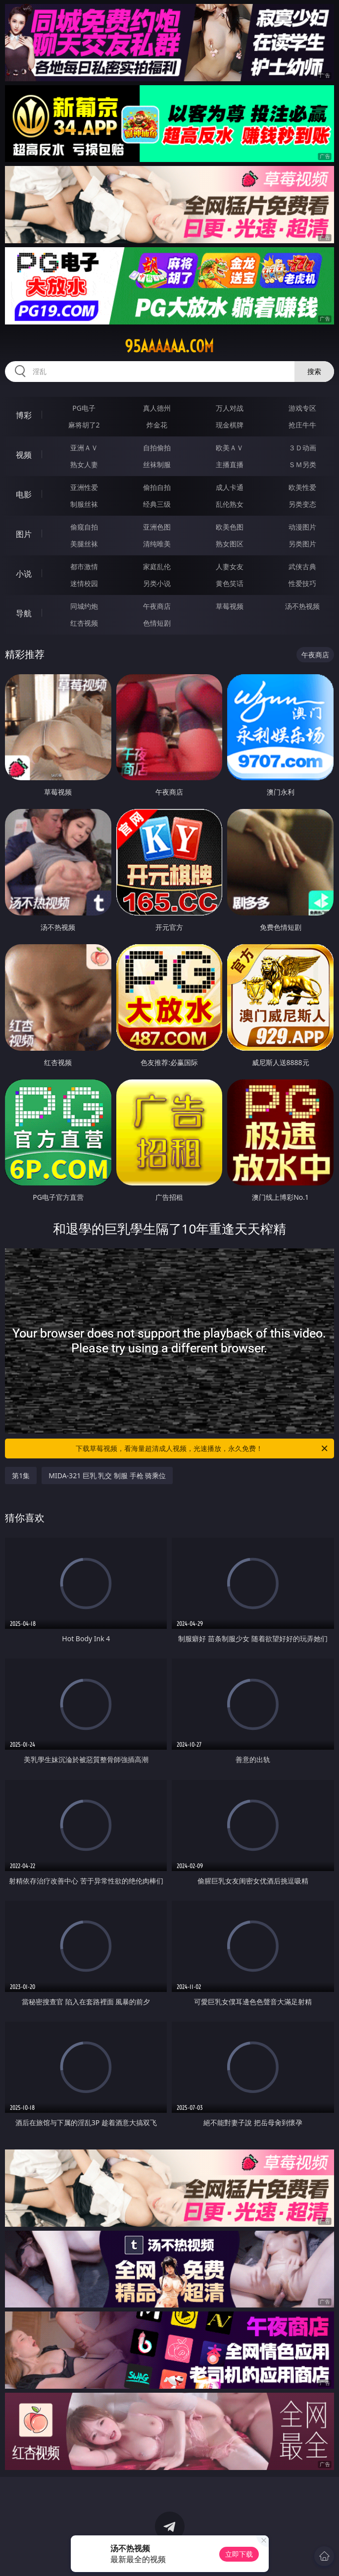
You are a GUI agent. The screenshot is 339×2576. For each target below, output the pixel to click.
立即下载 (239, 2554)
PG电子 (84, 408)
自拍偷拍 (157, 447)
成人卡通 (229, 487)
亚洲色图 (157, 527)
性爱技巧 (302, 583)
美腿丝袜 (84, 543)
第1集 (21, 1475)
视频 (24, 454)
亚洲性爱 (84, 487)
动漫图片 (302, 527)
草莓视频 (229, 606)
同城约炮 (84, 606)
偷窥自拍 (84, 527)
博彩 (24, 415)
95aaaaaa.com (169, 346)
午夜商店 (157, 606)
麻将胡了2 (84, 424)
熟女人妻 (84, 464)
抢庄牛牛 (302, 424)
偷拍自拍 (157, 487)
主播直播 (229, 464)
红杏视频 (84, 623)
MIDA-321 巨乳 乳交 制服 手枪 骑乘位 (107, 1475)
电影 (24, 494)
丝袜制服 (157, 464)
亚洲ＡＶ (84, 447)
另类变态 (302, 504)
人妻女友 (229, 566)
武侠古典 (302, 566)
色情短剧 (157, 623)
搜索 (314, 371)
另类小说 (157, 583)
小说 (24, 573)
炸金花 (156, 424)
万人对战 (229, 408)
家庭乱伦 (157, 566)
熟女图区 (229, 543)
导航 (24, 613)
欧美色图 (229, 527)
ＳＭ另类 (302, 464)
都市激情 (84, 566)
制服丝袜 (84, 504)
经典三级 (157, 504)
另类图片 (302, 543)
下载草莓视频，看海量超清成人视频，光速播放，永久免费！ (202, 1448)
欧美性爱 (302, 487)
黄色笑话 (229, 583)
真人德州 (157, 408)
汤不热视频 (302, 606)
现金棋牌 (229, 424)
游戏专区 (302, 408)
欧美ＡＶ (229, 447)
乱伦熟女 (229, 504)
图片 (24, 534)
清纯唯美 (157, 543)
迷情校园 (84, 583)
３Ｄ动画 (302, 447)
